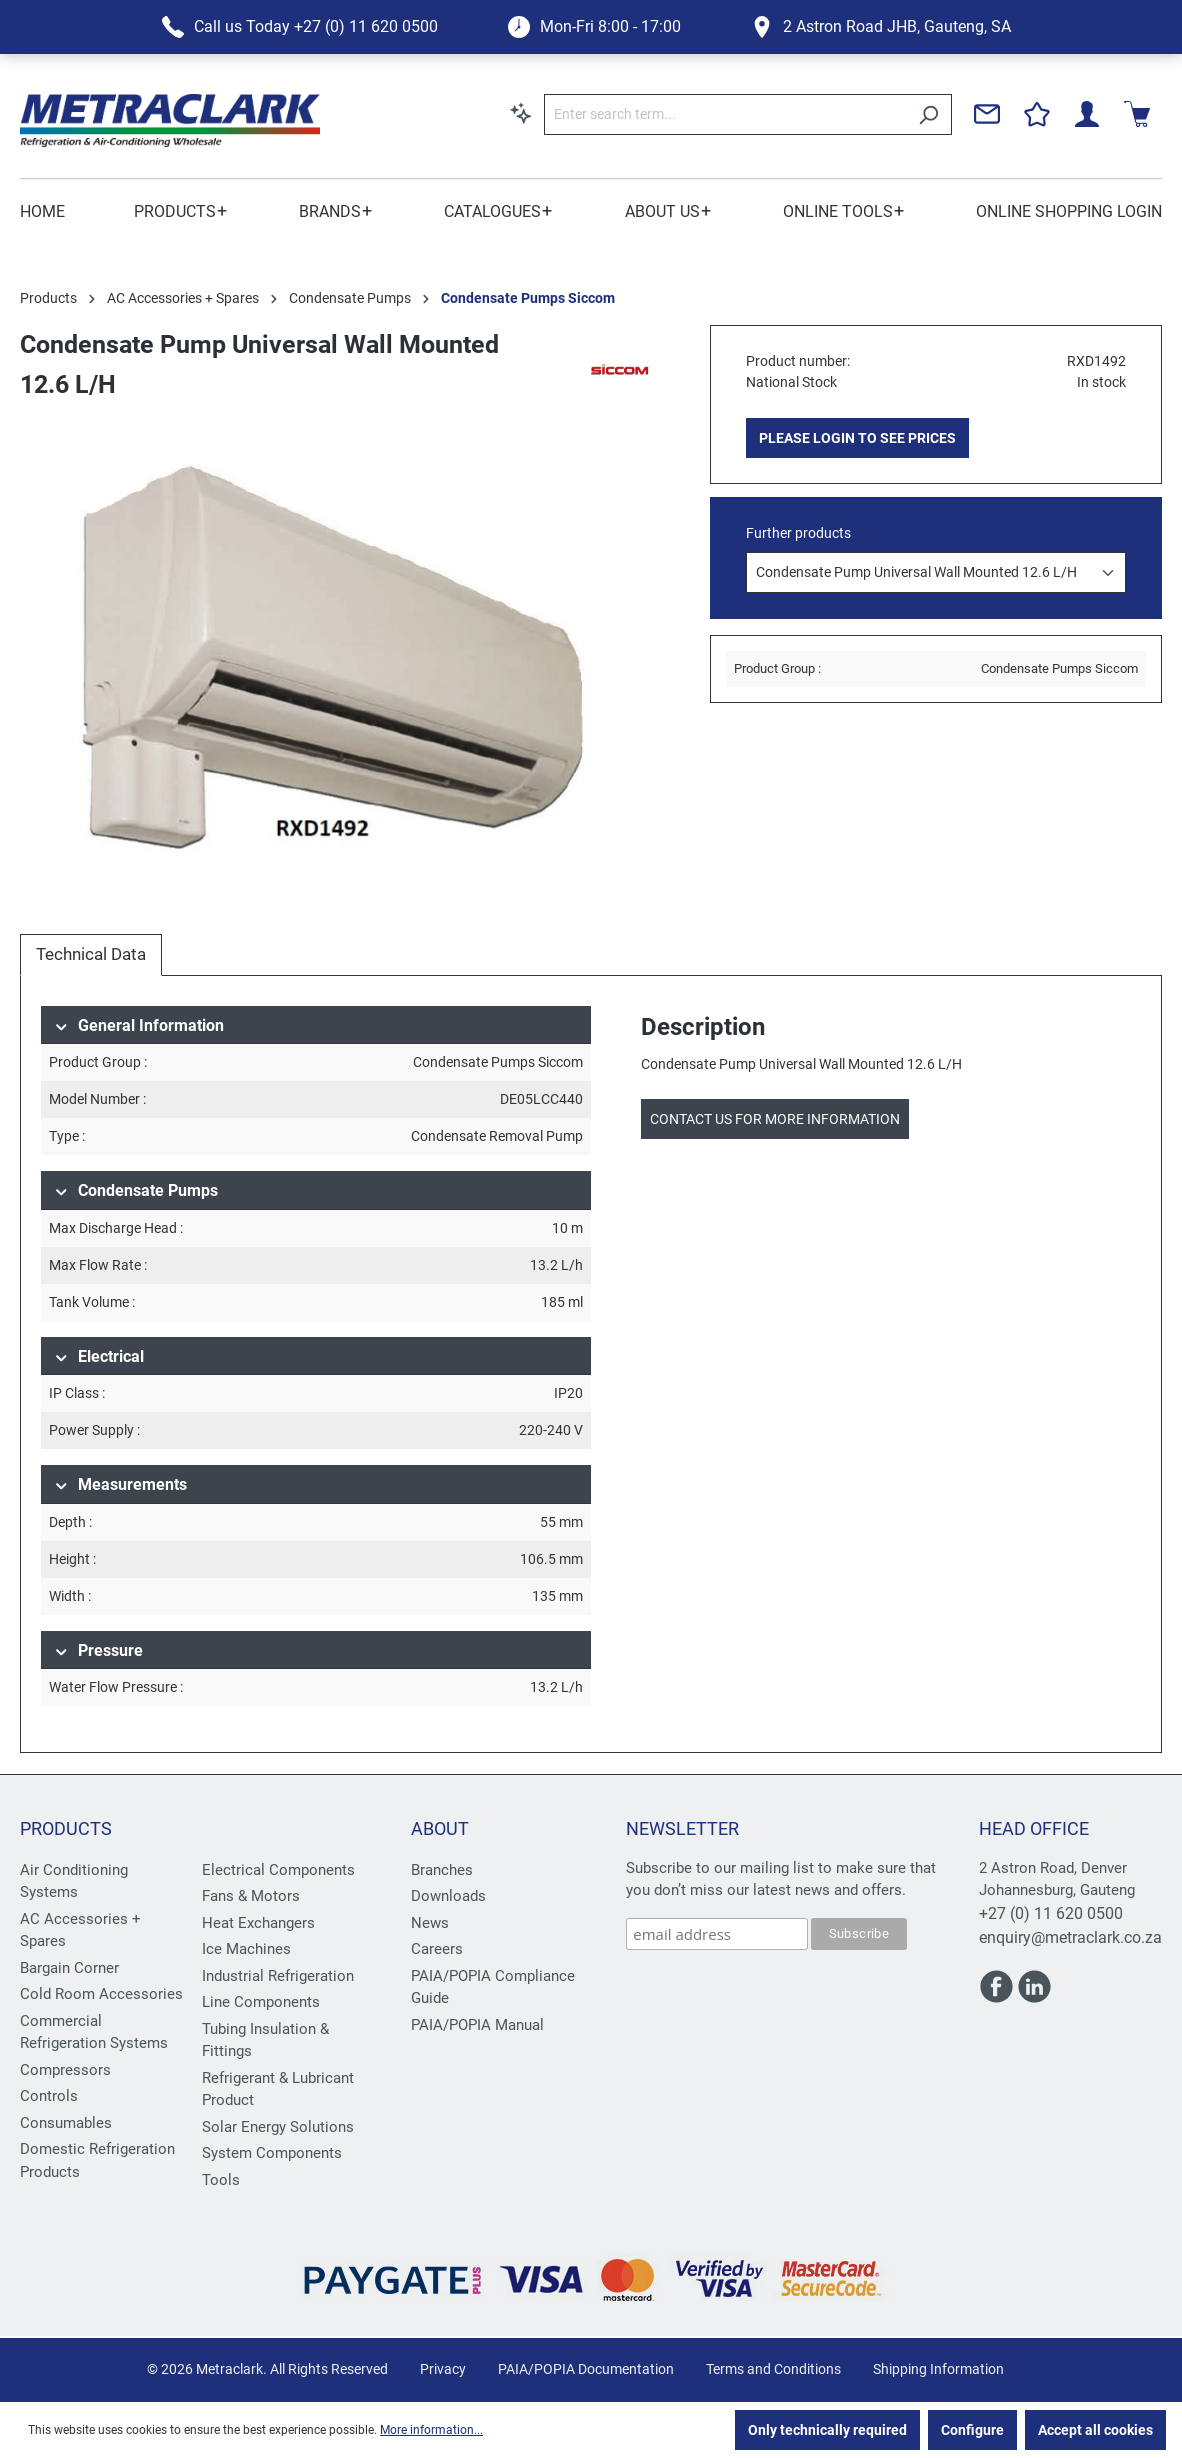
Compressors (65, 2070)
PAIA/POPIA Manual (477, 2025)
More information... (431, 2430)
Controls (49, 2096)
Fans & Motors (251, 1896)
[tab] (91, 955)
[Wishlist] (1037, 114)
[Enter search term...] (725, 114)
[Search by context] (521, 113)
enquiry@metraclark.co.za (1070, 1937)
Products (66, 1828)
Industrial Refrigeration (278, 1976)
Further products (798, 533)
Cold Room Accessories (101, 1994)
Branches (442, 1870)
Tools (221, 2180)
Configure (972, 2430)
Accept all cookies (1095, 2430)
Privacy (443, 2369)
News (430, 1923)
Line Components (261, 2002)
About (440, 1828)
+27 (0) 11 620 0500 (1051, 1913)
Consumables (66, 2123)
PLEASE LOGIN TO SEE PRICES (857, 438)
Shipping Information (938, 2369)
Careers (437, 1949)
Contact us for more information (775, 1119)
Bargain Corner (69, 1968)
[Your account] (1087, 114)
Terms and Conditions (773, 2369)
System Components (272, 2153)
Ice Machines (246, 1949)
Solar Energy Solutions (278, 2127)
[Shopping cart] (1137, 114)
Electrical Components (278, 1870)
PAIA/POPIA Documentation (586, 2369)
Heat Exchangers (258, 1923)
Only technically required (827, 2430)
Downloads (448, 1896)
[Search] (928, 114)
